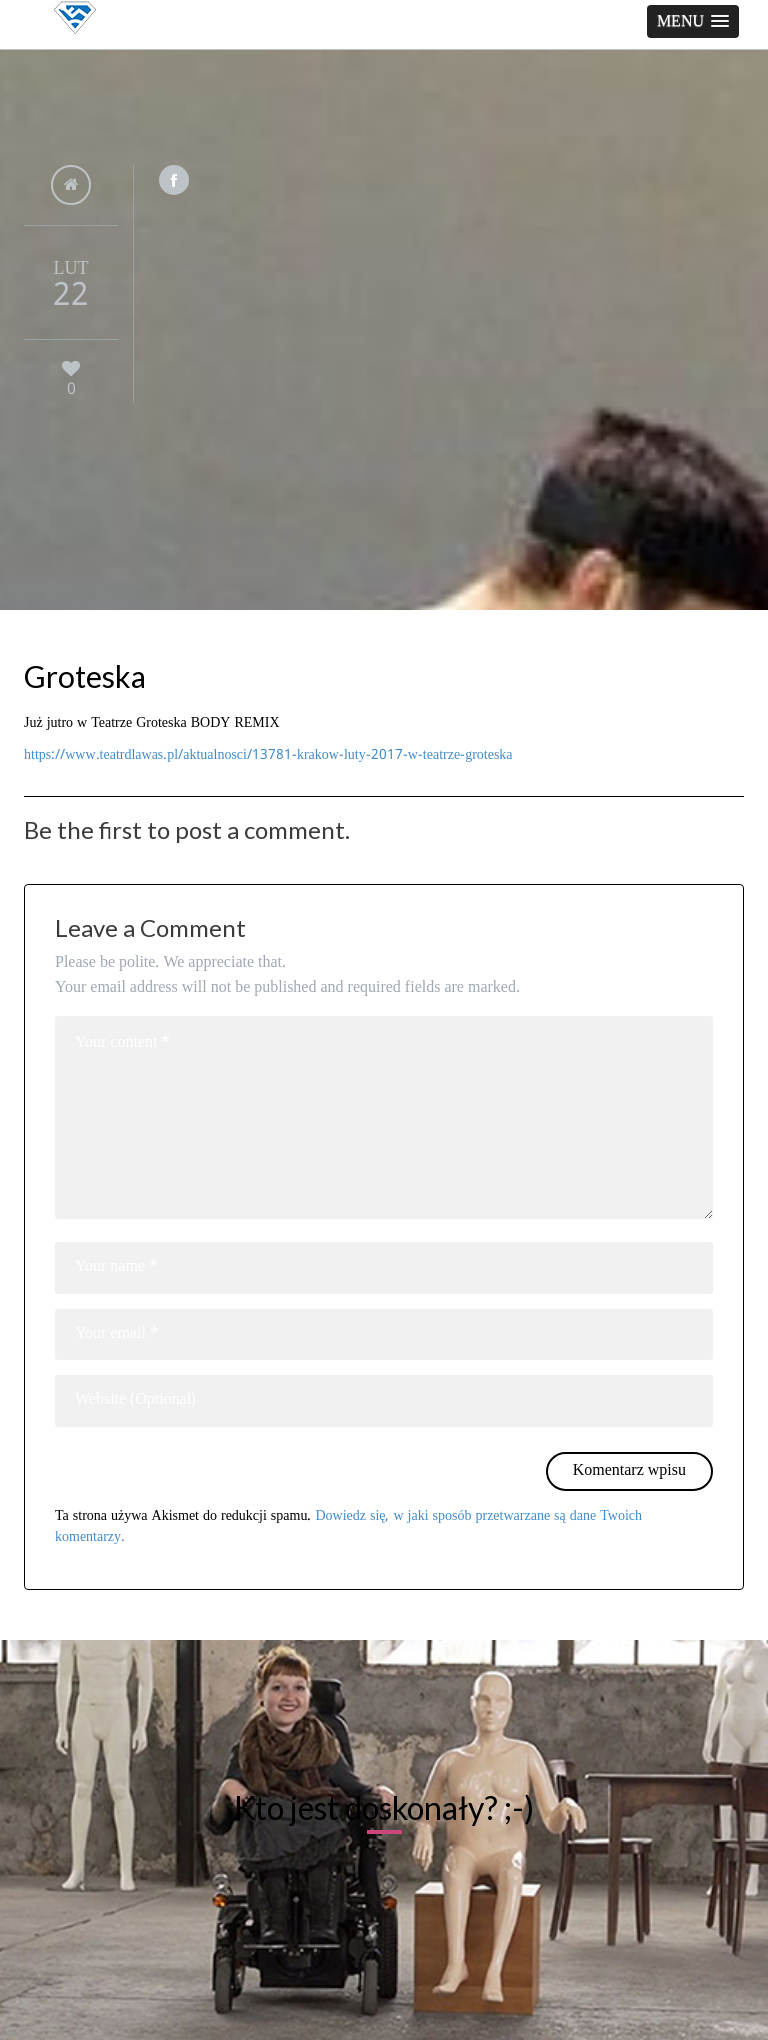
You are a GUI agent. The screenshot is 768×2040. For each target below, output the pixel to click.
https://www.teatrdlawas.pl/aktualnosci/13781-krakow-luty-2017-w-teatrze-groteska (268, 755)
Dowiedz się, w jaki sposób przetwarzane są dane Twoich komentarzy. (348, 1527)
